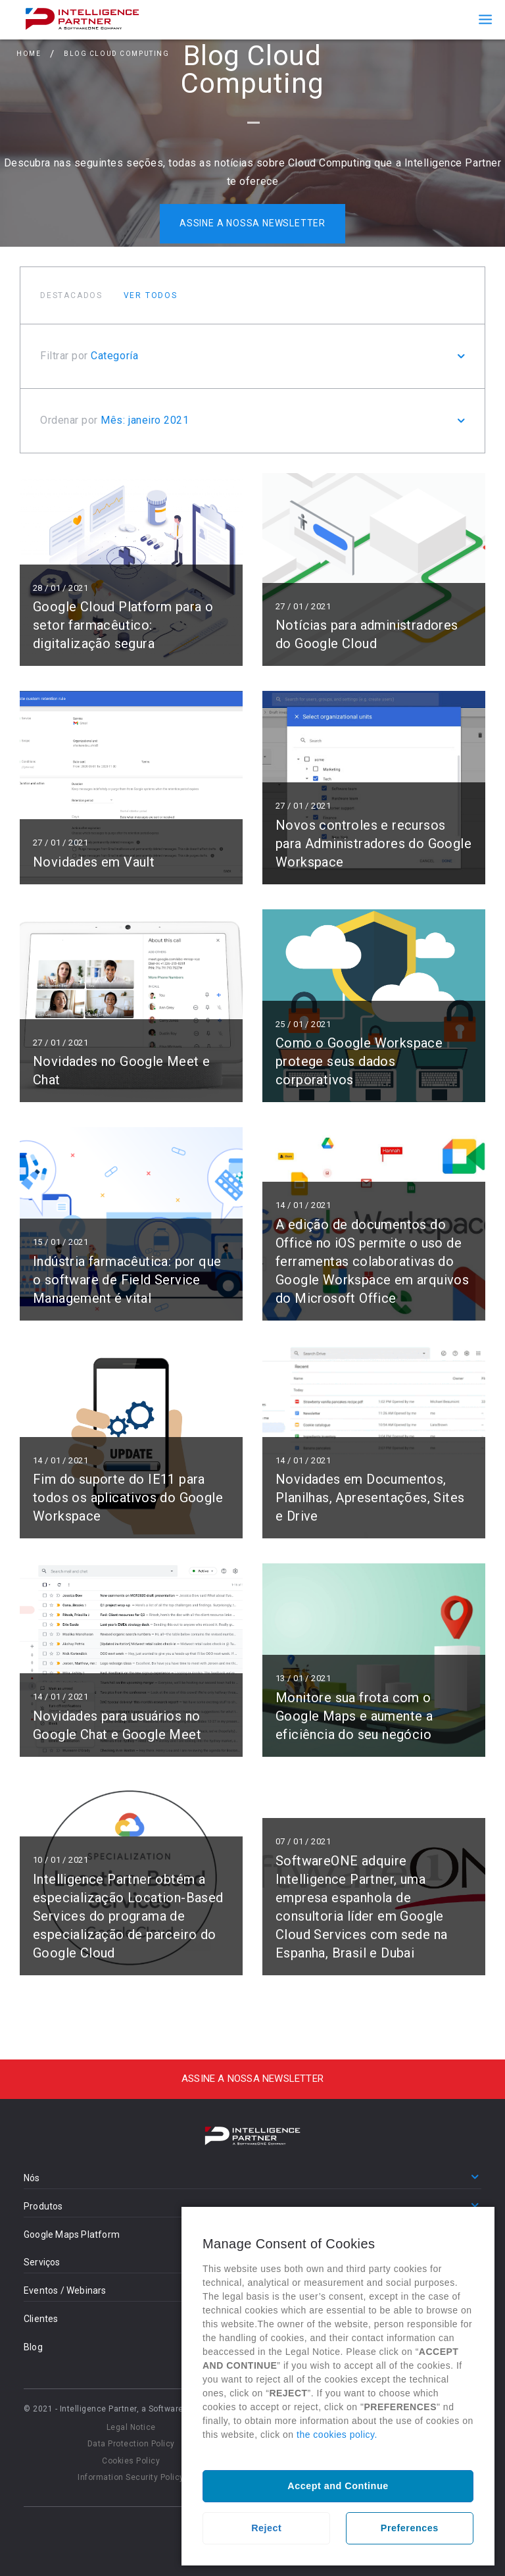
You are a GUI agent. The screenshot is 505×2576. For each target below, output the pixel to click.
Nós (32, 2178)
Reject (266, 2528)
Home (28, 55)
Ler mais (131, 570)
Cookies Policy (131, 2460)
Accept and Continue (337, 2486)
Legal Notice (131, 2427)
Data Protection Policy (131, 2443)
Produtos (43, 2206)
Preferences (410, 2528)
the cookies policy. (337, 2434)
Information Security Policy (131, 2477)
